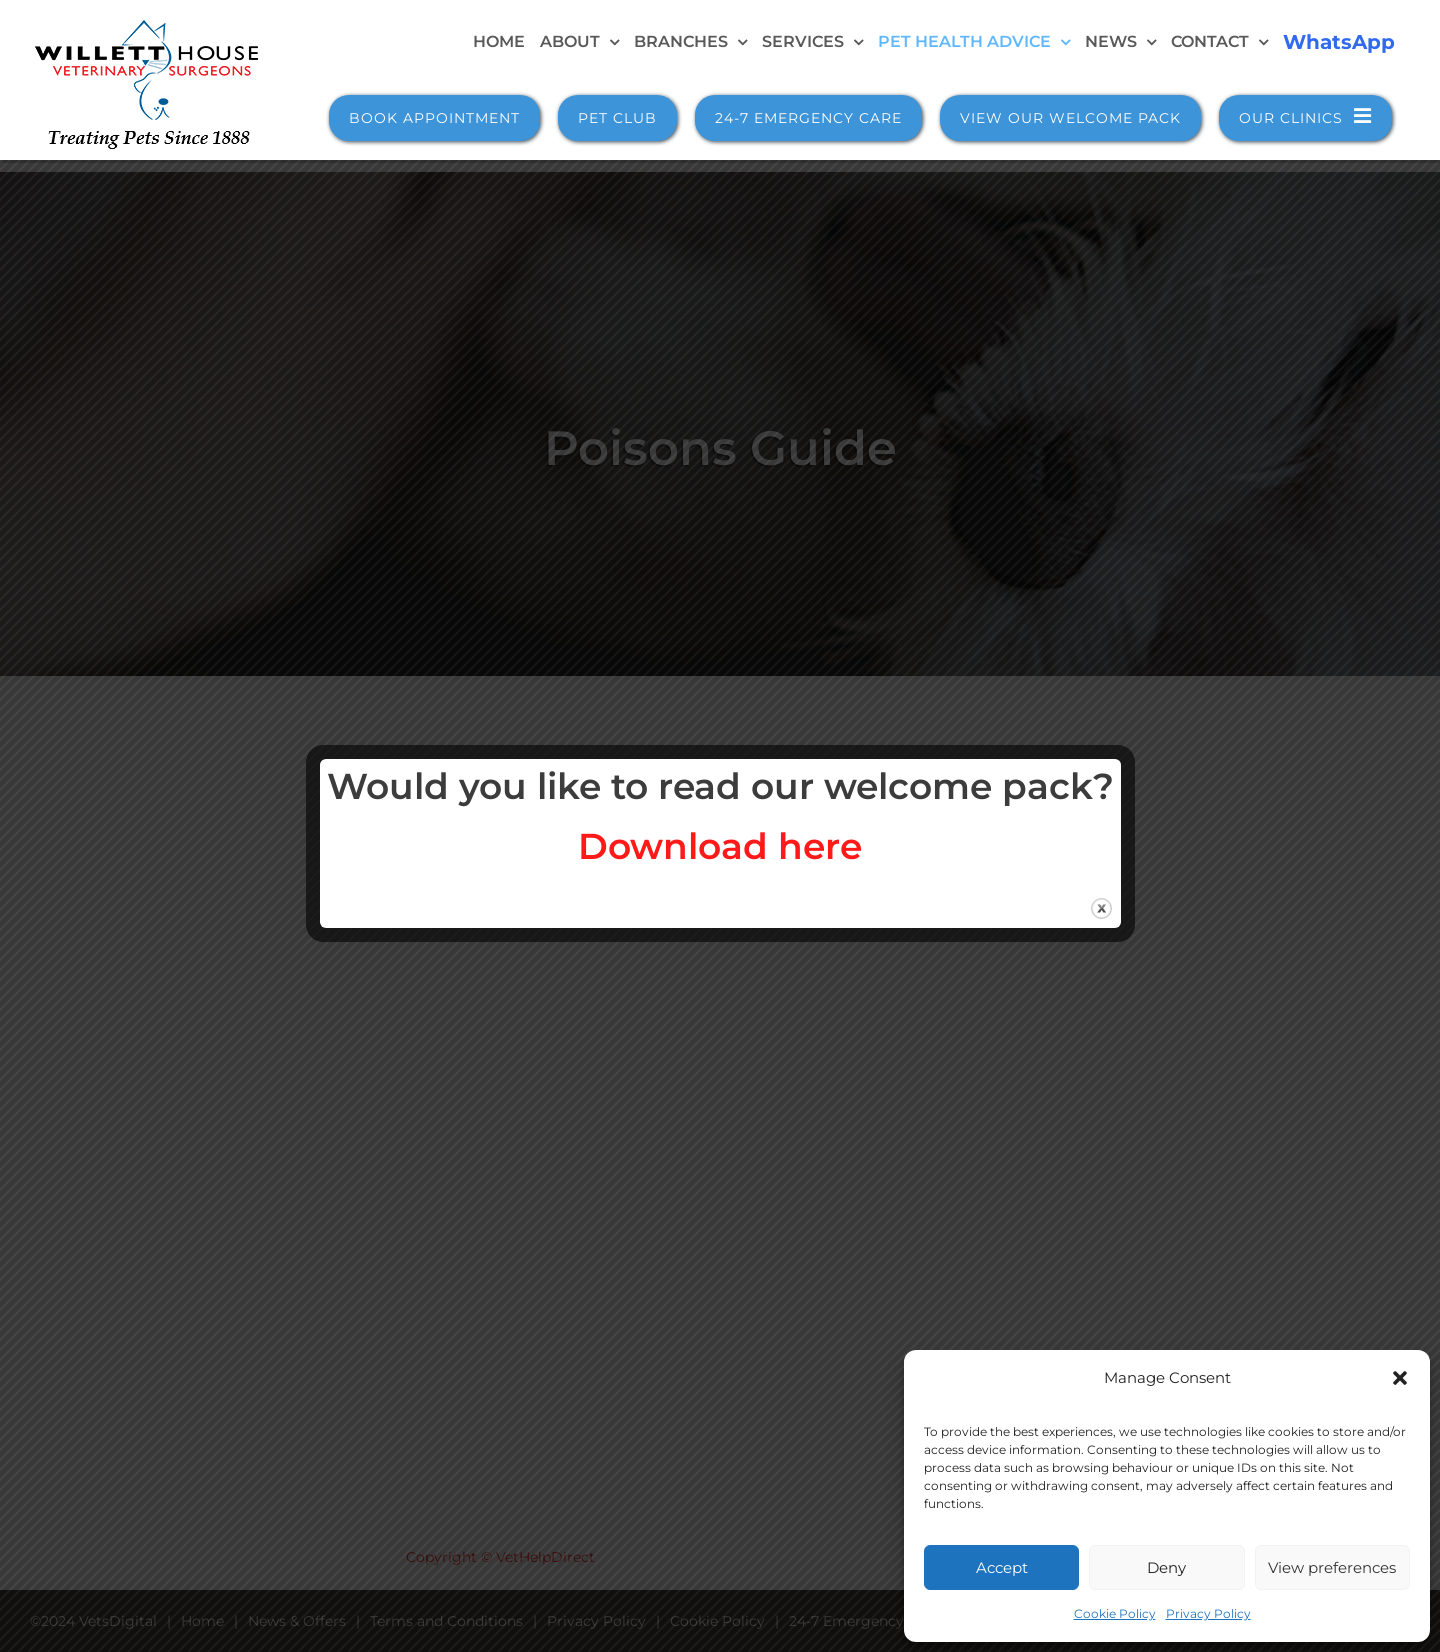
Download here (720, 846)
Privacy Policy (1208, 1613)
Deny (1166, 1567)
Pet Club (617, 118)
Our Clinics (1305, 116)
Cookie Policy (1115, 1613)
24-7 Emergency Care (808, 118)
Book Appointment (434, 118)
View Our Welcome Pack (1070, 118)
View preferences (1332, 1567)
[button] (1400, 1378)
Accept (1002, 1567)
